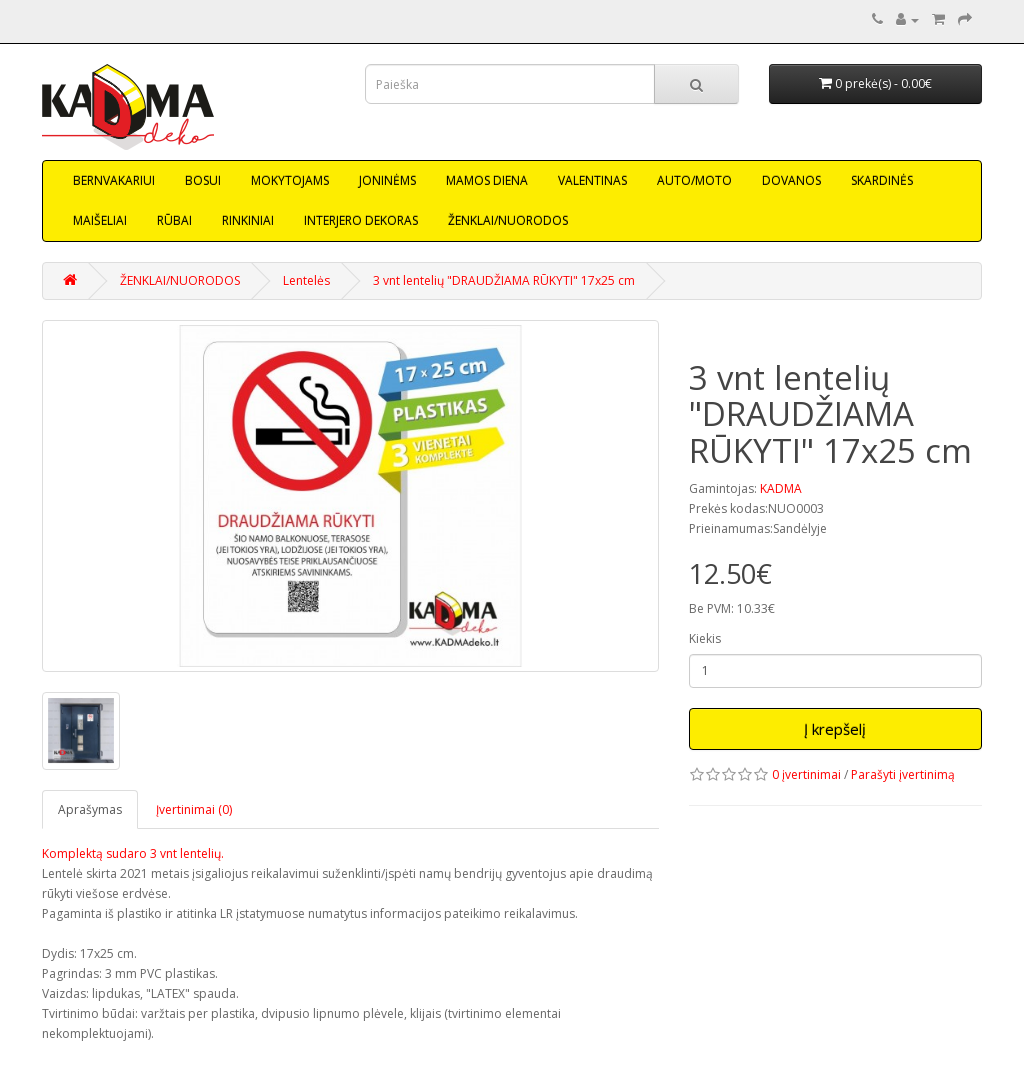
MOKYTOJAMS (290, 180)
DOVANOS (791, 180)
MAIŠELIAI (100, 220)
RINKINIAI (248, 220)
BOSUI (203, 180)
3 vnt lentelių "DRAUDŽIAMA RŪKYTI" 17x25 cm (504, 280)
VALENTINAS (592, 180)
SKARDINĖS (882, 180)
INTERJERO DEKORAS (361, 220)
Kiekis (705, 638)
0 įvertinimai (806, 774)
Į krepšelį (835, 729)
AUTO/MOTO (694, 180)
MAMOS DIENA (487, 180)
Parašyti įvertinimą (903, 774)
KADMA (781, 488)
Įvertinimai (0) (194, 809)
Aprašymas (90, 809)
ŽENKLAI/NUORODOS (508, 220)
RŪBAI (174, 220)
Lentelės (306, 280)
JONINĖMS (387, 180)
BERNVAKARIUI (114, 180)
